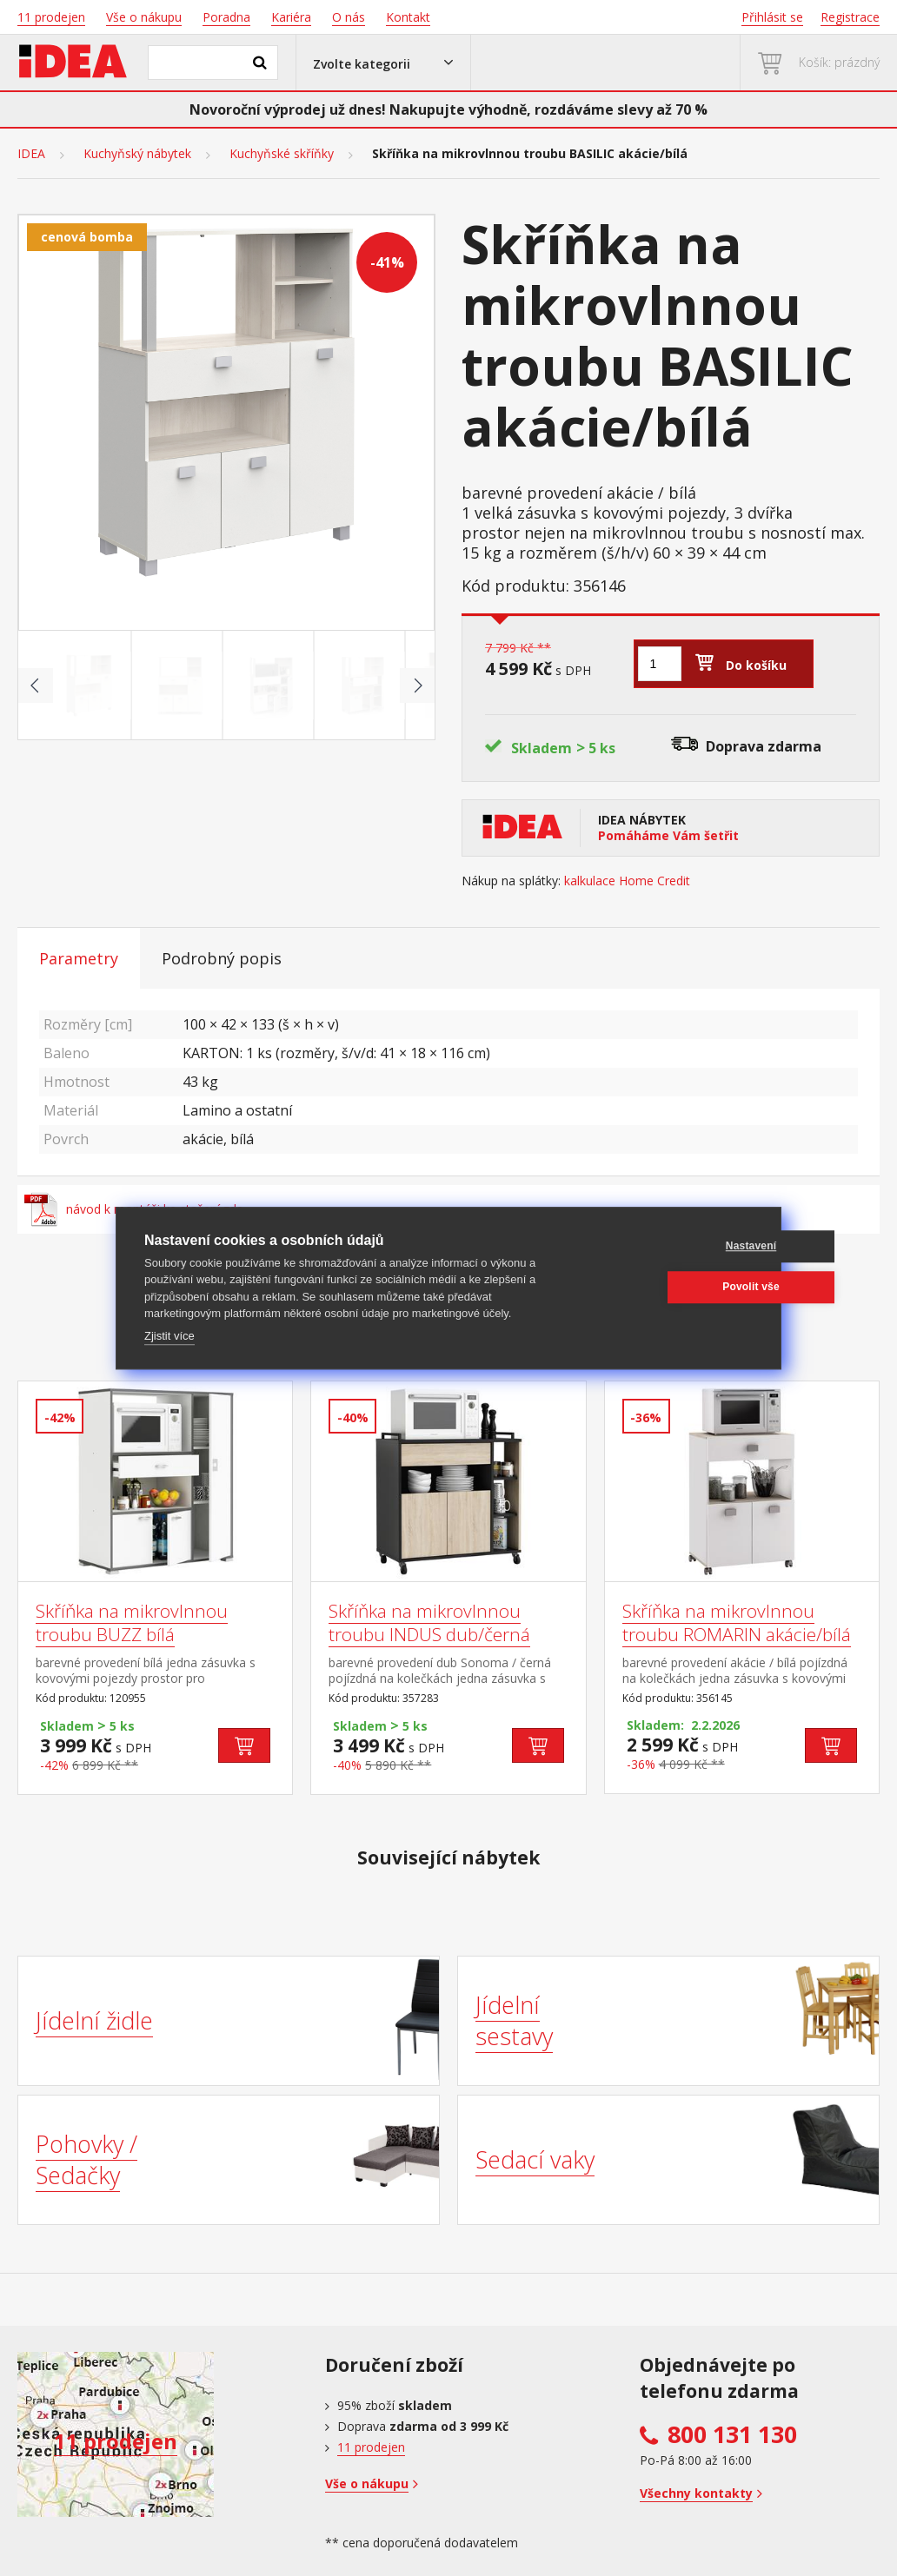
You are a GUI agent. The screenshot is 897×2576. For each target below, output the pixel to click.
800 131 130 (732, 2434)
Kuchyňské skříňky (281, 154)
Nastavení (669, 1246)
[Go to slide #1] (89, 685)
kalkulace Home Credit (627, 881)
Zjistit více (169, 1335)
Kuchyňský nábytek (137, 154)
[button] (383, 62)
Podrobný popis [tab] (222, 958)
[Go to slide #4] (363, 685)
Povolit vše (669, 1287)
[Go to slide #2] (181, 685)
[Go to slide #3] (272, 685)
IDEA (31, 154)
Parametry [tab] (78, 958)
